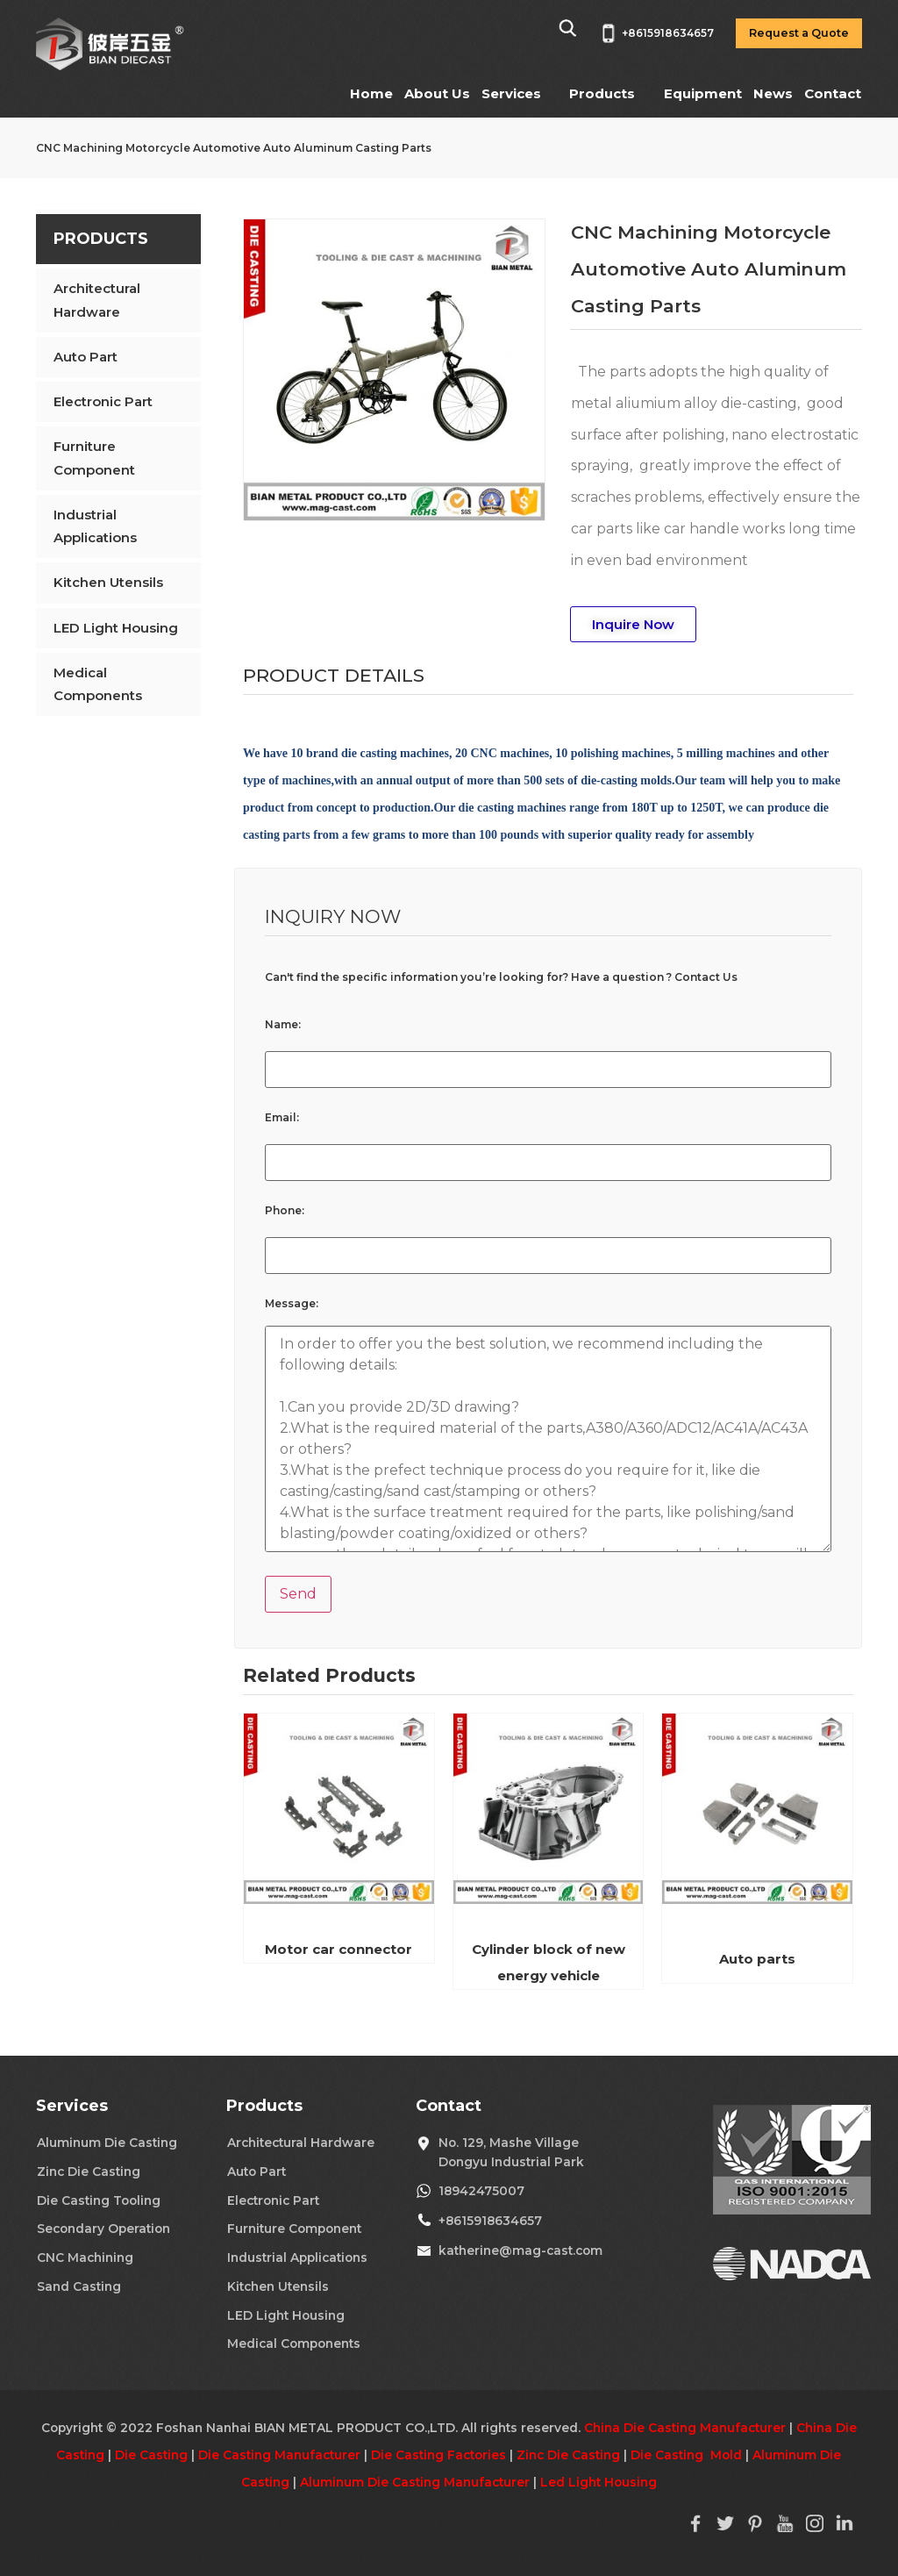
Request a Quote (799, 32)
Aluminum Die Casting (107, 2143)
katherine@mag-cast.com (520, 2250)
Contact (832, 93)
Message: (291, 1304)
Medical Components (97, 684)
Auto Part (85, 356)
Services (511, 93)
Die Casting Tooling (98, 2200)
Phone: (284, 1211)
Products (602, 93)
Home (371, 93)
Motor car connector (338, 1949)
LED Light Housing (115, 627)
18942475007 (481, 2191)
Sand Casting (79, 2286)
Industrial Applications (95, 526)
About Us (437, 93)
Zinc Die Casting (88, 2172)
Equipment (703, 93)
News (773, 93)
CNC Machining (85, 2257)
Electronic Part (103, 401)
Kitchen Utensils (108, 582)
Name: (283, 1025)
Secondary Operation (103, 2229)
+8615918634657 (490, 2221)
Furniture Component (94, 457)
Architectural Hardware (96, 299)
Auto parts (757, 1958)
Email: (282, 1118)
